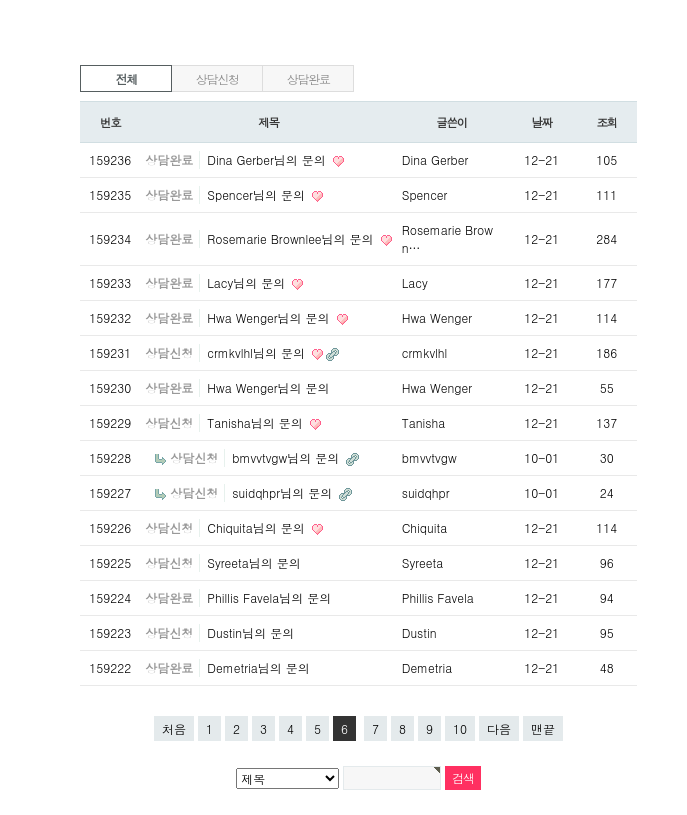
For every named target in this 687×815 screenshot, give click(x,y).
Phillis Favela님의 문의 (269, 597)
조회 (606, 122)
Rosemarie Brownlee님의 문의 (292, 238)
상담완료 (308, 78)
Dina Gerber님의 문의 (268, 159)
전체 (126, 78)
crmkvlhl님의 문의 (258, 352)
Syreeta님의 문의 (253, 562)
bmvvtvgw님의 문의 (287, 457)
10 (460, 728)
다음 (499, 728)
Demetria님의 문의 (258, 667)
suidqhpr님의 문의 (284, 492)
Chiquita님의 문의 (258, 527)
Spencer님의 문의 (258, 194)
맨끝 (543, 728)
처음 (174, 728)
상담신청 (217, 78)
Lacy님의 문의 (248, 282)
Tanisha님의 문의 (256, 422)
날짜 (541, 122)
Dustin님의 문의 (250, 632)
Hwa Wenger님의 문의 (270, 317)
